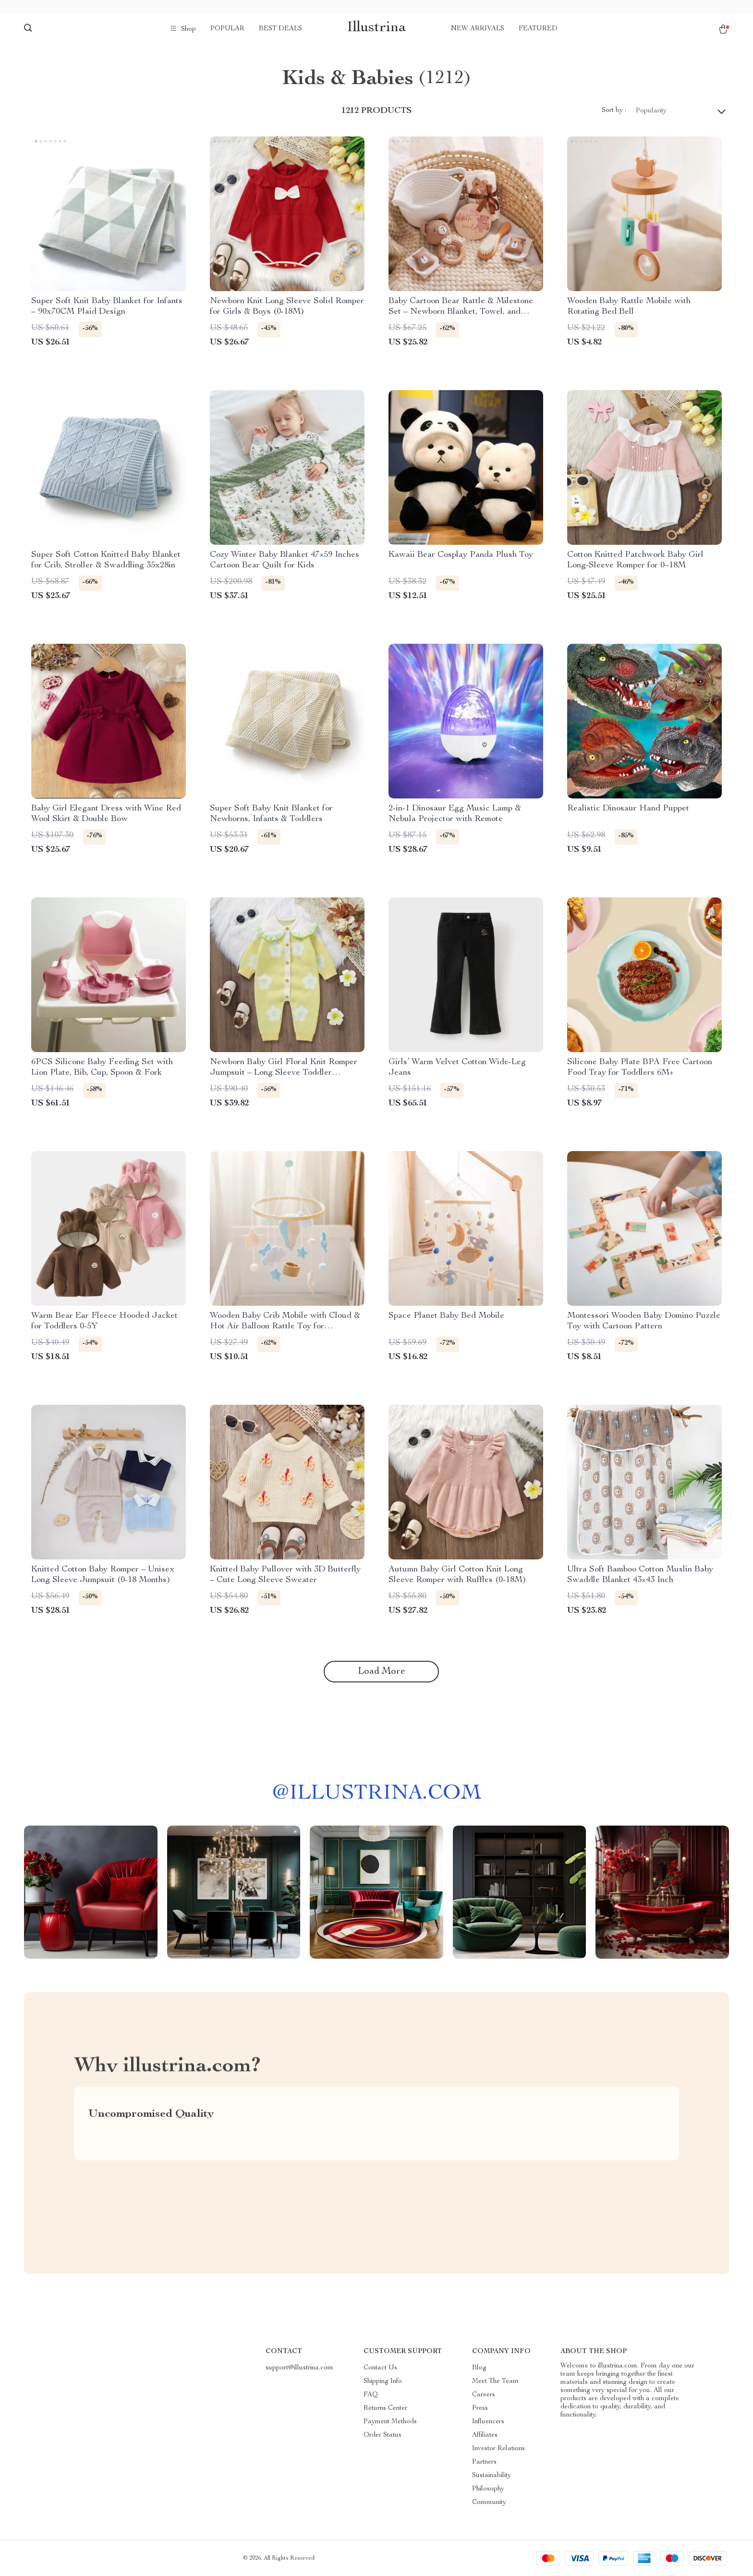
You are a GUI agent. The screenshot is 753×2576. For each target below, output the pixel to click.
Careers (483, 2395)
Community (489, 2502)
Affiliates (485, 2435)
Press (480, 2408)
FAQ (371, 2395)
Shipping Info (383, 2381)
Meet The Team (495, 2381)
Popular (227, 28)
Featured (538, 28)
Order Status (382, 2435)
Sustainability (491, 2475)
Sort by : (614, 110)
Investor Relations (498, 2448)
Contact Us (380, 2368)
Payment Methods (390, 2421)
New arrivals (477, 28)
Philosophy (488, 2489)
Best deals (280, 28)
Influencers (488, 2421)
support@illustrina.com (299, 2368)
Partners (484, 2462)
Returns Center (385, 2408)
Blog (479, 2368)
